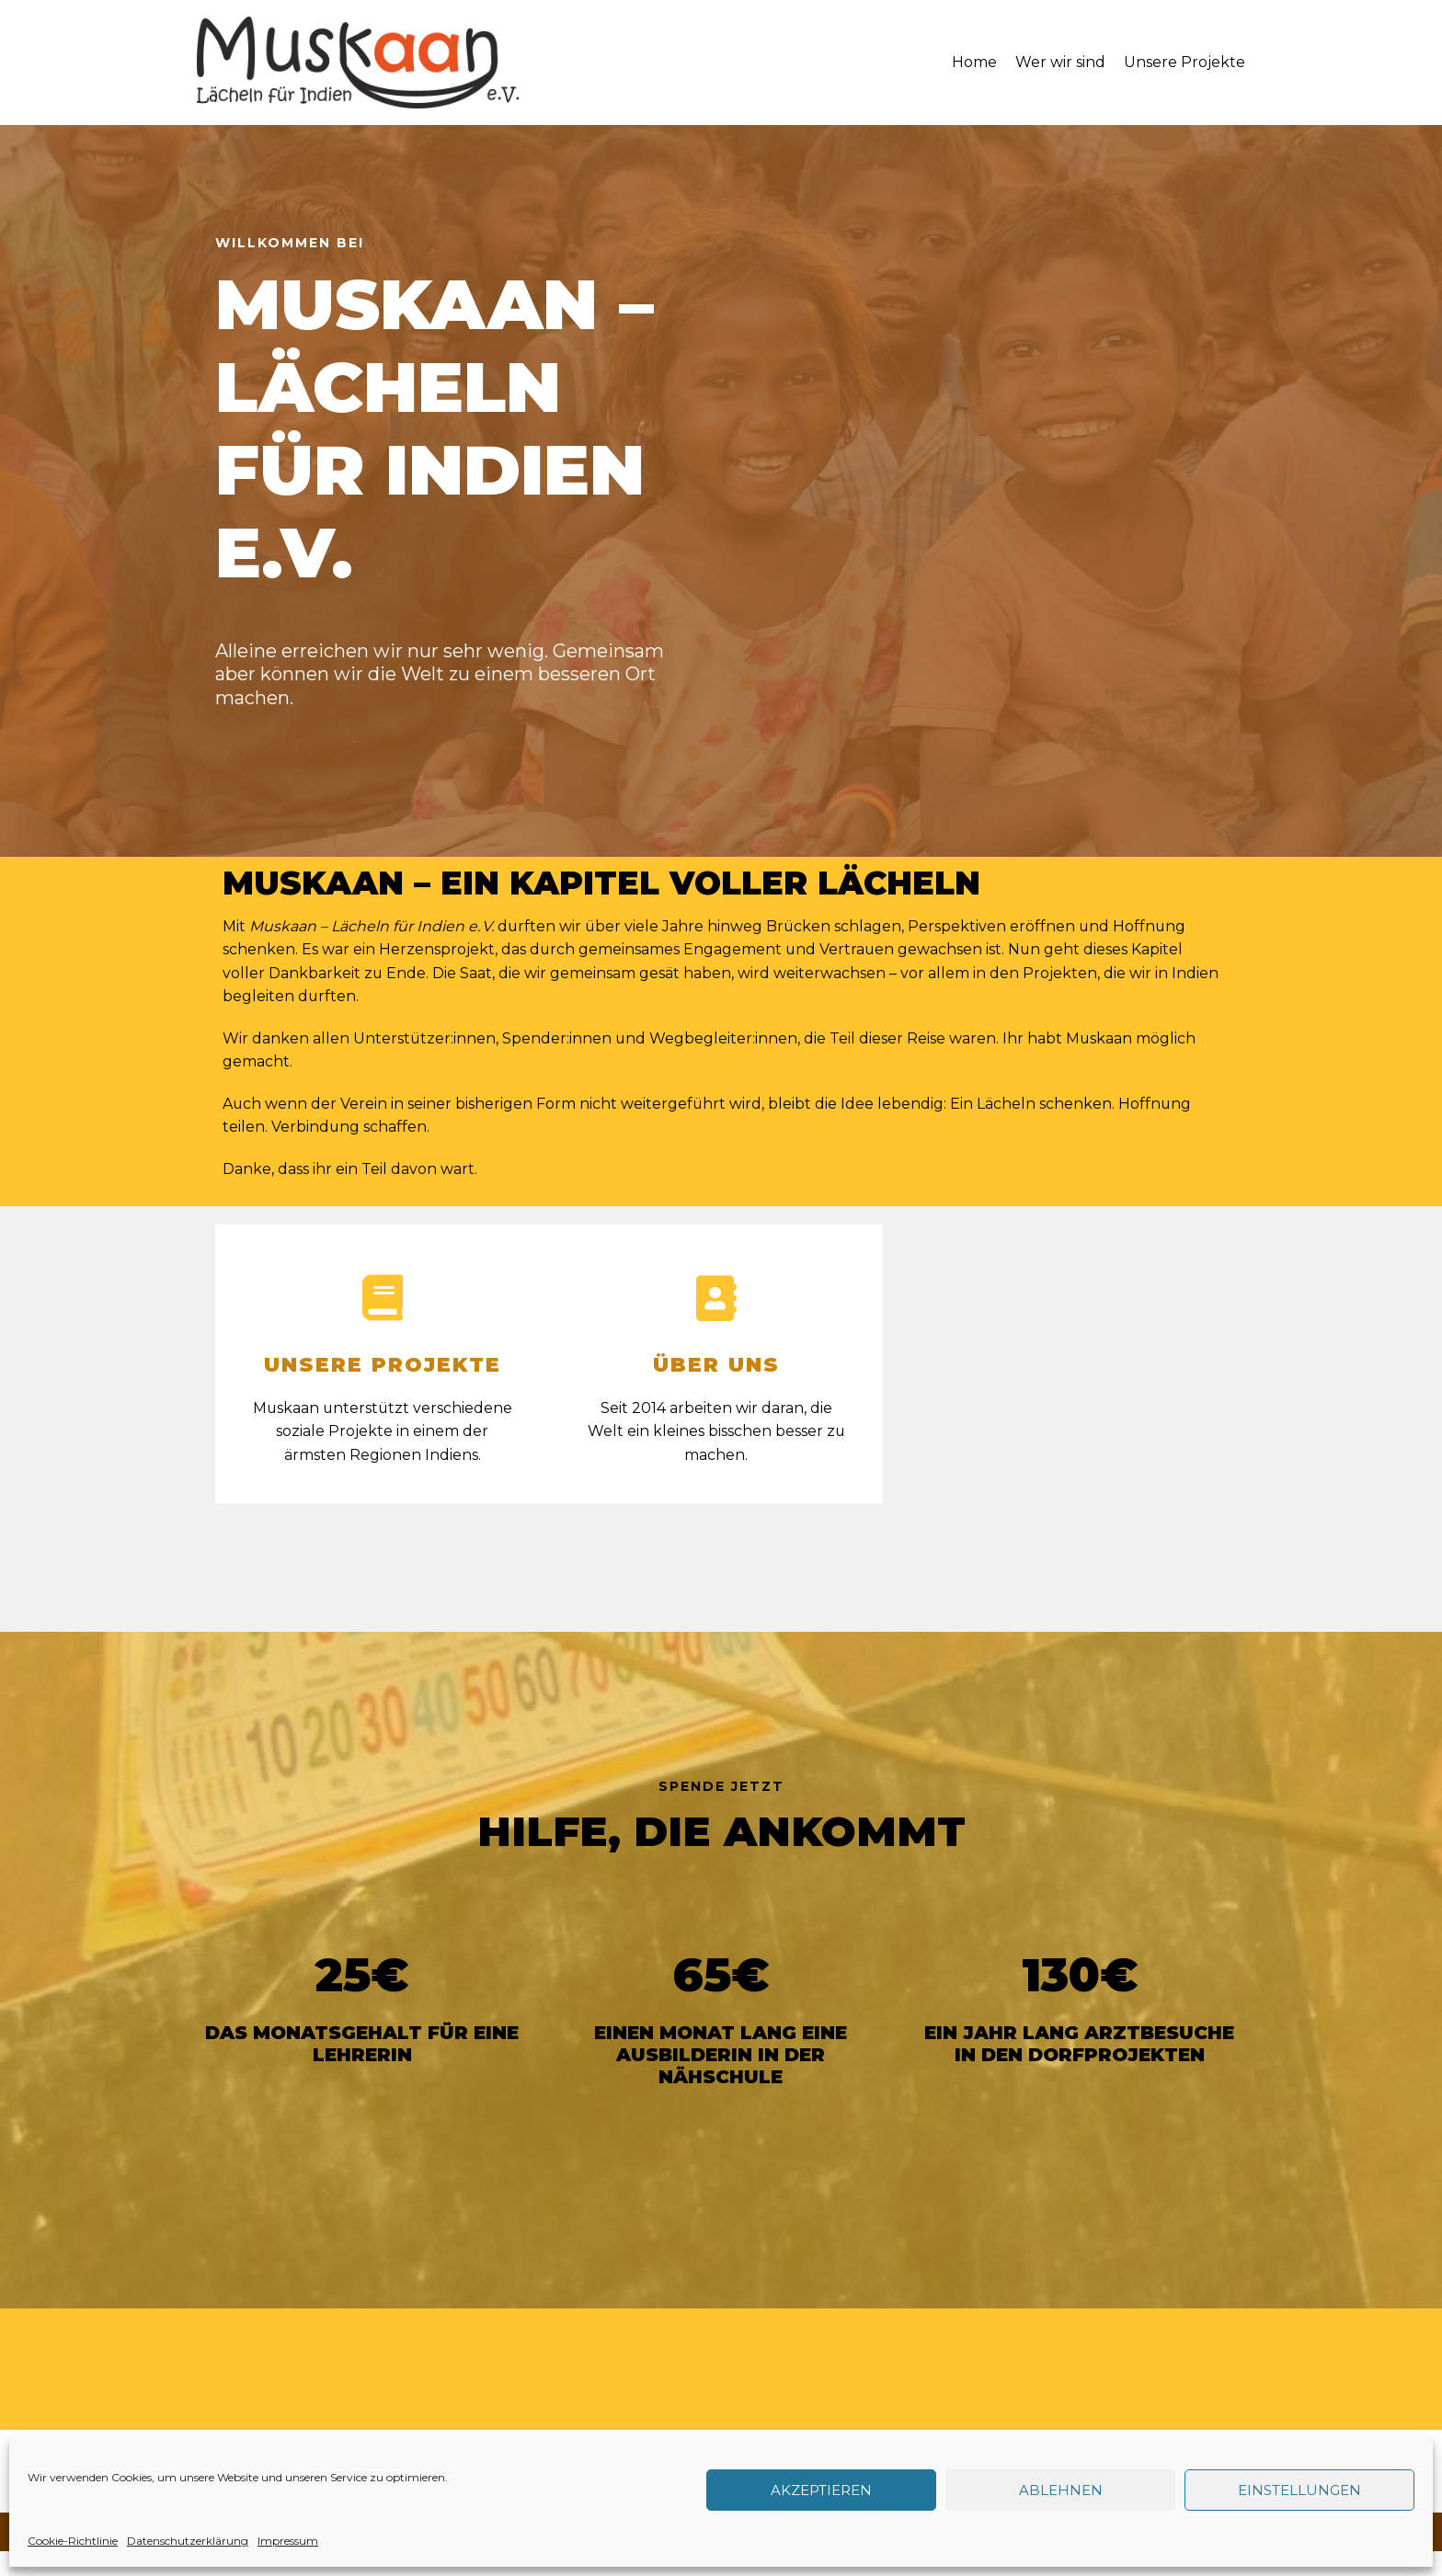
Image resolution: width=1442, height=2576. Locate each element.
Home (974, 62)
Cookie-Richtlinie (73, 2541)
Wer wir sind (1060, 62)
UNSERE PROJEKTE (382, 1366)
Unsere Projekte (1184, 62)
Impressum (288, 2541)
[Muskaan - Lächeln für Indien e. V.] (358, 62)
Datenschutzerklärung (187, 2541)
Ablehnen (1061, 2490)
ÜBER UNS (716, 1366)
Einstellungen (1299, 2490)
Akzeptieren (821, 2490)
